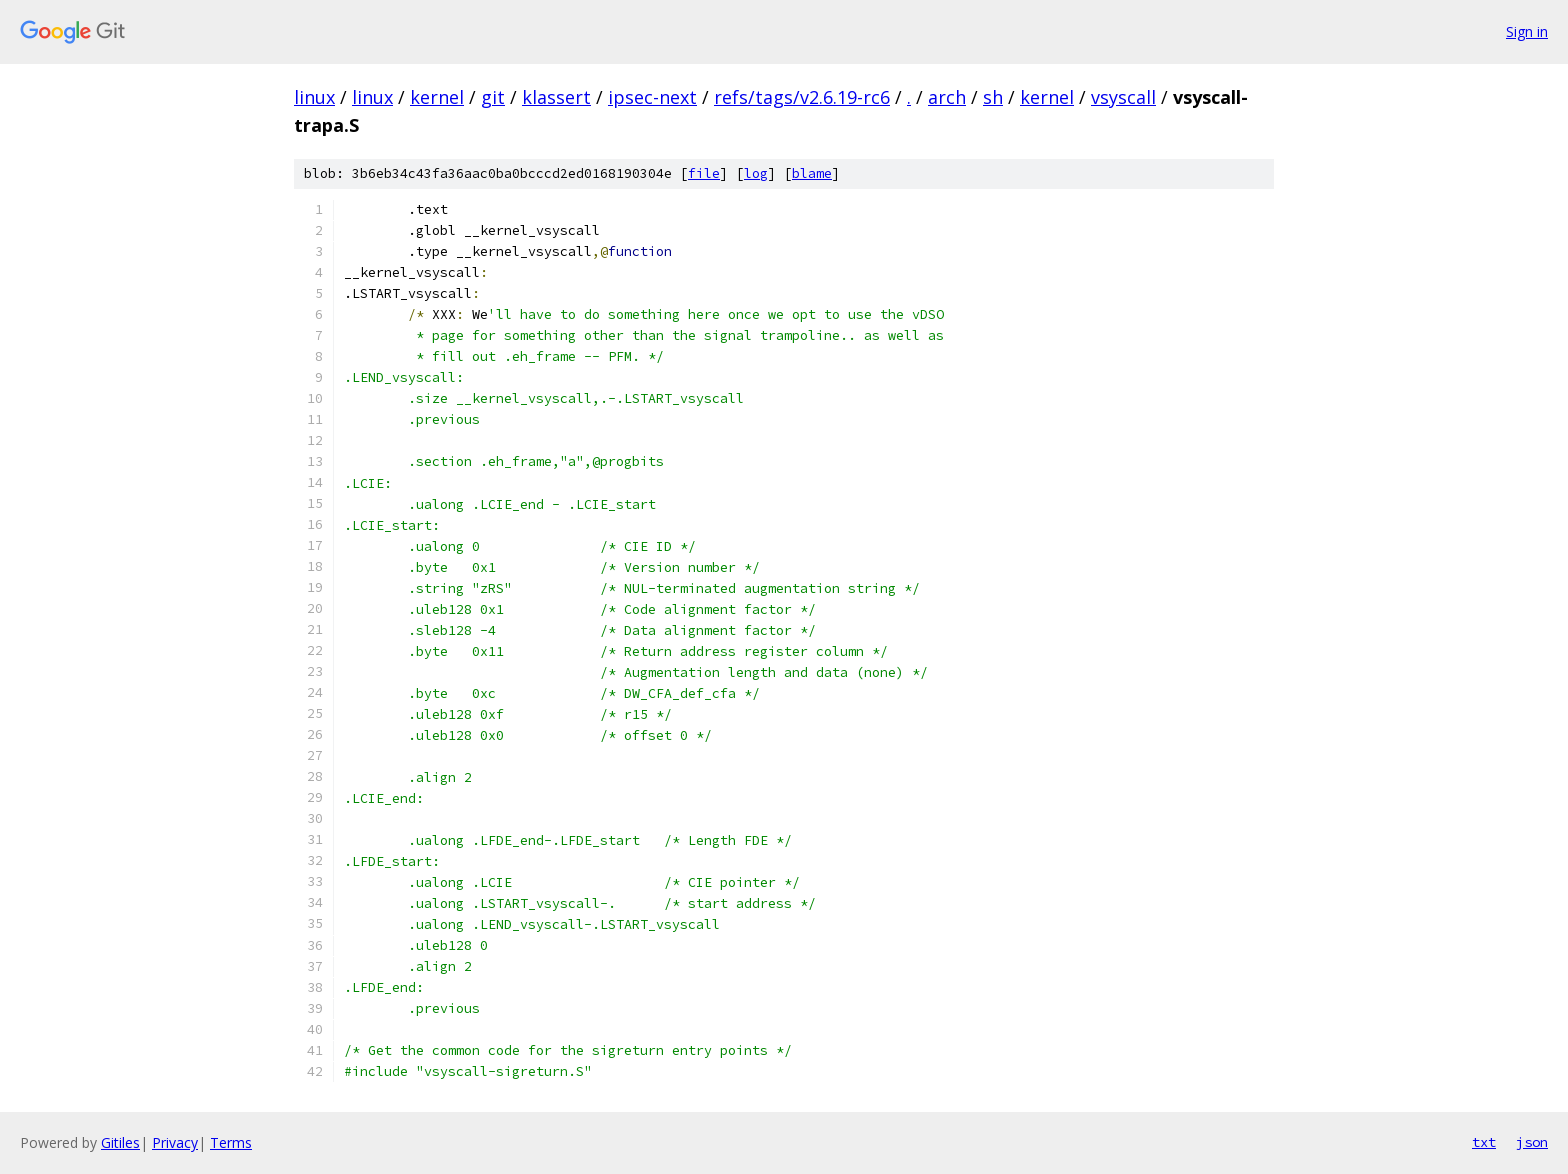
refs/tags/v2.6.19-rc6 (802, 97)
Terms (231, 1142)
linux (314, 97)
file (704, 173)
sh (993, 97)
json (1532, 1142)
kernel (437, 97)
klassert (556, 97)
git (493, 97)
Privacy (175, 1142)
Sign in (1527, 31)
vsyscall (1123, 97)
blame (812, 173)
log (756, 173)
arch (947, 97)
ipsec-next (652, 97)
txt (1484, 1142)
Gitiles (120, 1142)
